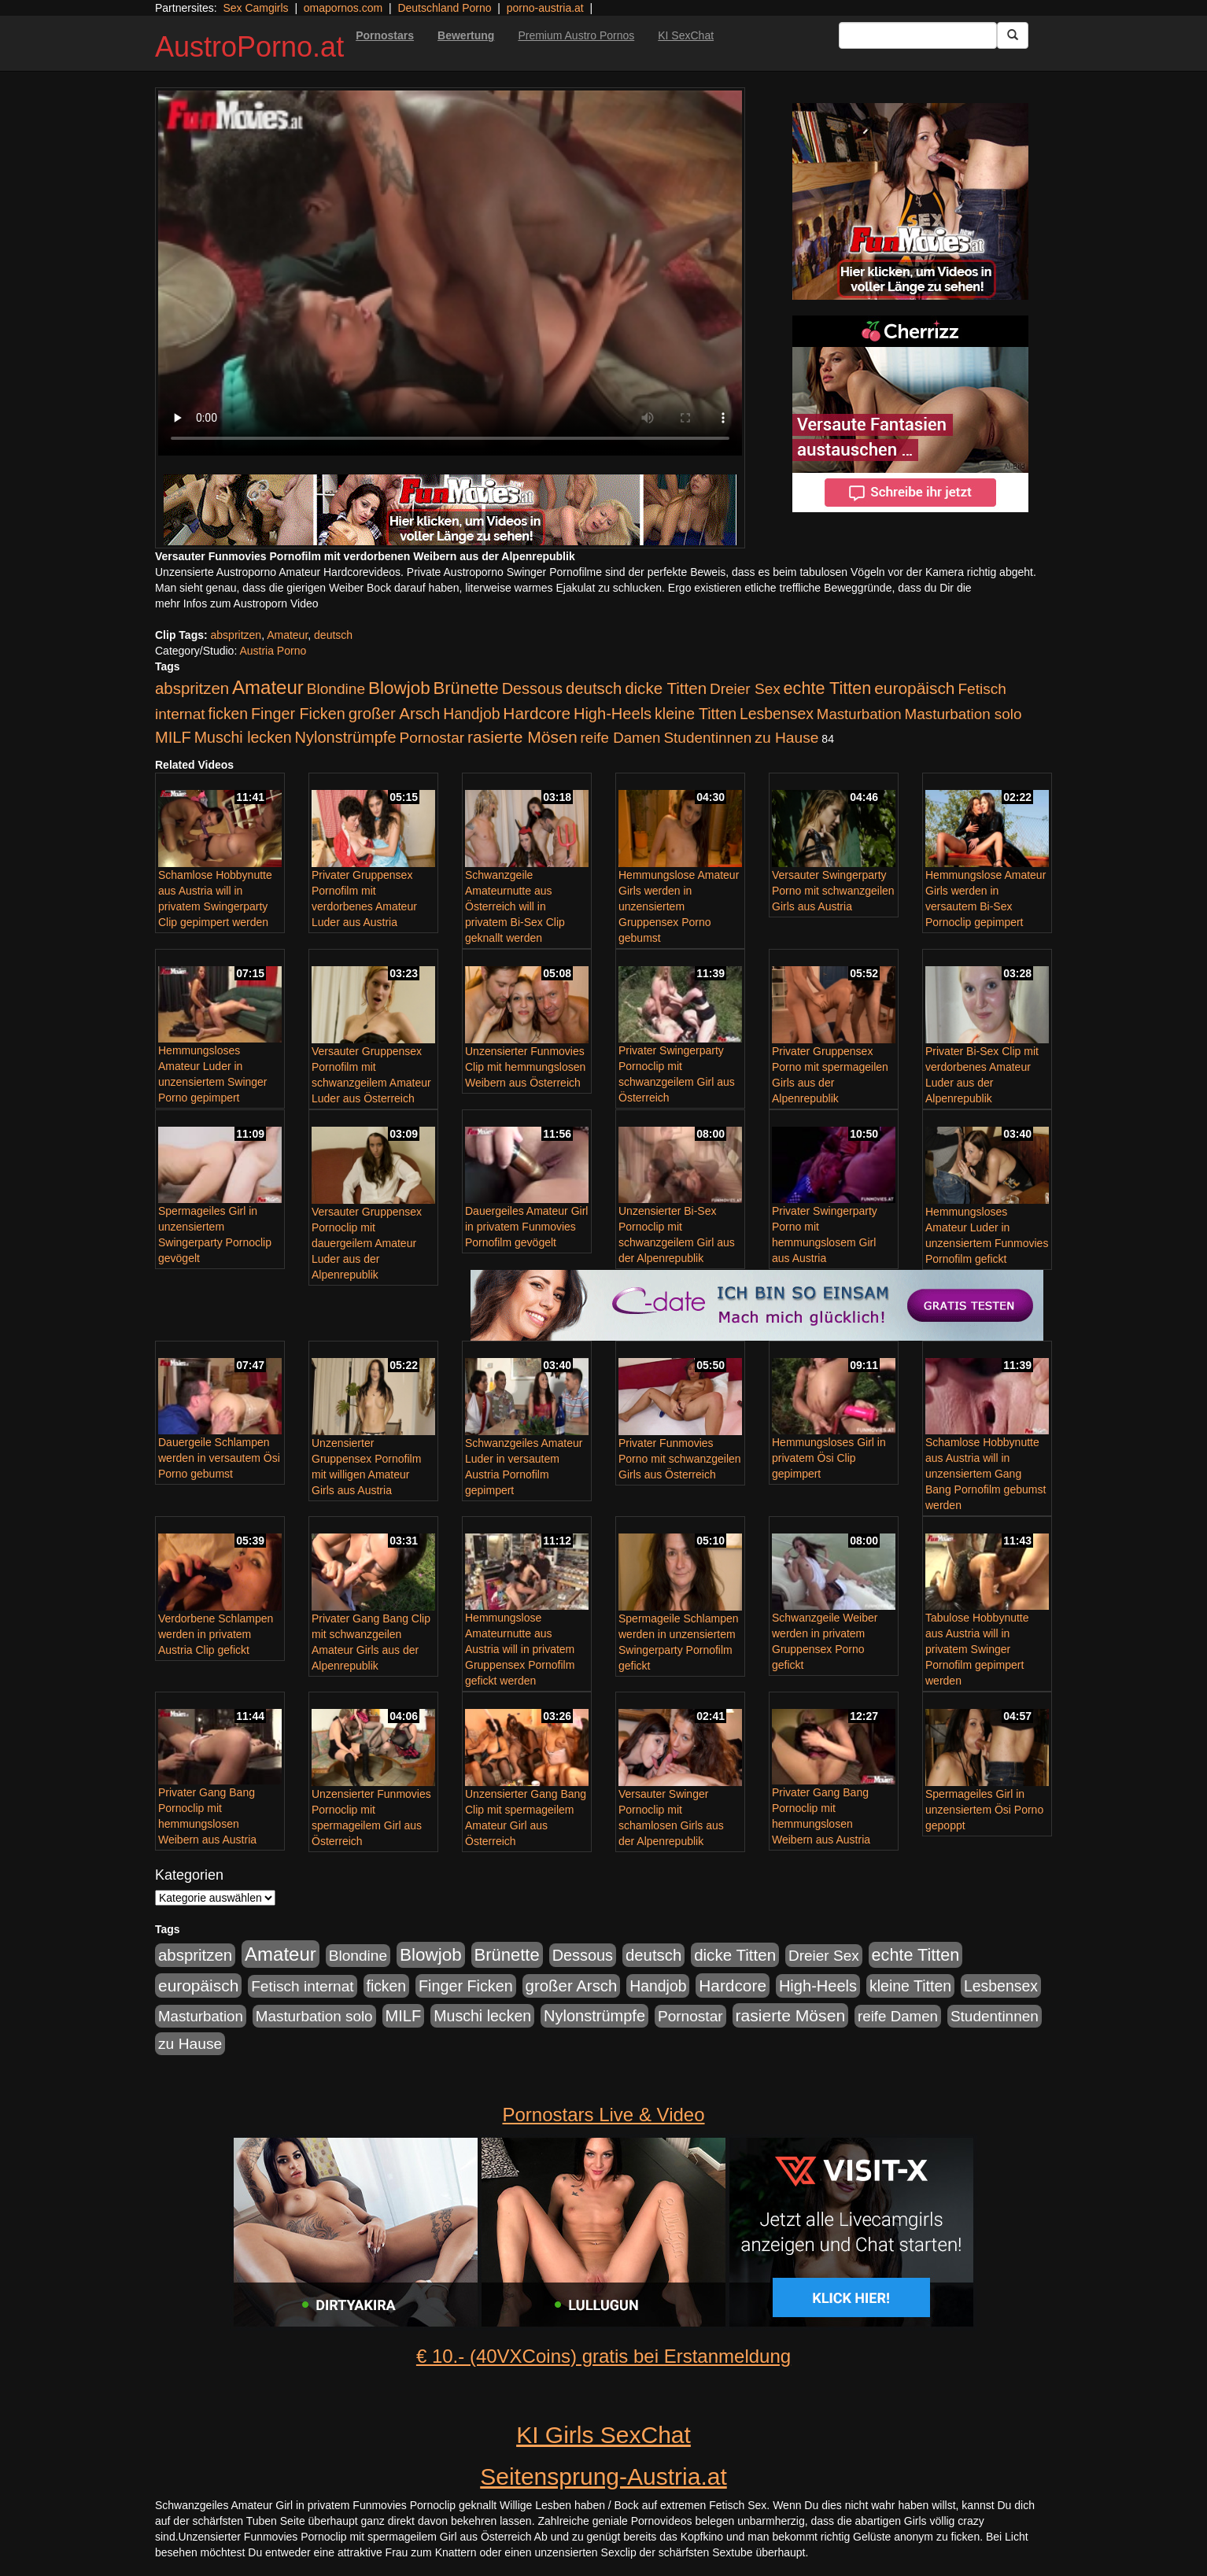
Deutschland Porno (444, 8)
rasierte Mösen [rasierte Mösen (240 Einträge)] (522, 737)
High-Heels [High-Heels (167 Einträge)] (612, 713)
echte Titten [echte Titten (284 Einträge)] (828, 688)
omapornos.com (343, 8)
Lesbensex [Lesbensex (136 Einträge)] (777, 713)
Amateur (287, 635)
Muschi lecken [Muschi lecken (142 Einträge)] (243, 737)
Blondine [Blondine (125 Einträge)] (336, 689)
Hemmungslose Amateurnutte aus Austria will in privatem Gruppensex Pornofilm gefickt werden (519, 1649)
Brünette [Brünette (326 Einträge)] (466, 688)
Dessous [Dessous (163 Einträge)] (532, 688)
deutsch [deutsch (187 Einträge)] (594, 688)
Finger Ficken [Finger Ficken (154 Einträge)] (298, 713)
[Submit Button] (1012, 35)
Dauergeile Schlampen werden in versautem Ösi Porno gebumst (219, 1458)
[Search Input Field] (918, 35)
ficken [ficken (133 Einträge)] (229, 713)
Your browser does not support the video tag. (450, 273)
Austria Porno (272, 650)
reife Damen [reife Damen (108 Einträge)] (621, 737)
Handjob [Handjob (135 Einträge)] (471, 713)
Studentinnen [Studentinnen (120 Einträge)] (707, 737)
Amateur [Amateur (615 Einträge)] (268, 687)
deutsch (333, 635)
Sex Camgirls (255, 8)
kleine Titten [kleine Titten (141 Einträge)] (695, 713)
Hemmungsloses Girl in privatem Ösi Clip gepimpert (829, 1458)
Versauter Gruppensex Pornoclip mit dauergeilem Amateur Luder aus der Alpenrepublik (367, 1243)
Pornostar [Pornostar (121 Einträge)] (431, 737)
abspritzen (236, 635)
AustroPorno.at (249, 47)
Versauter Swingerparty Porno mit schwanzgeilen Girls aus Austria (833, 891)
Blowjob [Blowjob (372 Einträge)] (399, 688)
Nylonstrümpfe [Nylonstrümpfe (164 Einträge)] (346, 737)
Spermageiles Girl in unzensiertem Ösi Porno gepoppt (984, 1810)
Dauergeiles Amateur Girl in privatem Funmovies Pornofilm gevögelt (526, 1227)
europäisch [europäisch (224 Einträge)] (914, 688)
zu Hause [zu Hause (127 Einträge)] (786, 737)
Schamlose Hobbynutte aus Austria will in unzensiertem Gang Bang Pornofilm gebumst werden (985, 1473)
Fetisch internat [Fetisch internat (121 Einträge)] (302, 1986)
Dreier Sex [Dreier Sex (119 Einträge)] (745, 689)
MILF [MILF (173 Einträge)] (173, 737)
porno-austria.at (545, 8)
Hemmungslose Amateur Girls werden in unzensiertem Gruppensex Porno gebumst (678, 906)
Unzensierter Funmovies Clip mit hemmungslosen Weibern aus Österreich (525, 1067)
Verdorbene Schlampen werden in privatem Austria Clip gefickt (215, 1634)
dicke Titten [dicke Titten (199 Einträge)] (666, 688)
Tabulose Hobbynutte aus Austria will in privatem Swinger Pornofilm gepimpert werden (977, 1649)
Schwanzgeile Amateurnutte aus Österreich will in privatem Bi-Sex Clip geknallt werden (515, 906)
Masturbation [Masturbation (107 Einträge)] (859, 714)
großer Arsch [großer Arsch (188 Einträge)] (395, 713)
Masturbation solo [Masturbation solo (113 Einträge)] (963, 714)
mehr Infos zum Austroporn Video (237, 603)
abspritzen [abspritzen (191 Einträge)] (192, 688)
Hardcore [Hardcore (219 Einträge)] (536, 713)
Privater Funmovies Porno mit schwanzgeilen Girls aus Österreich (679, 1459)
